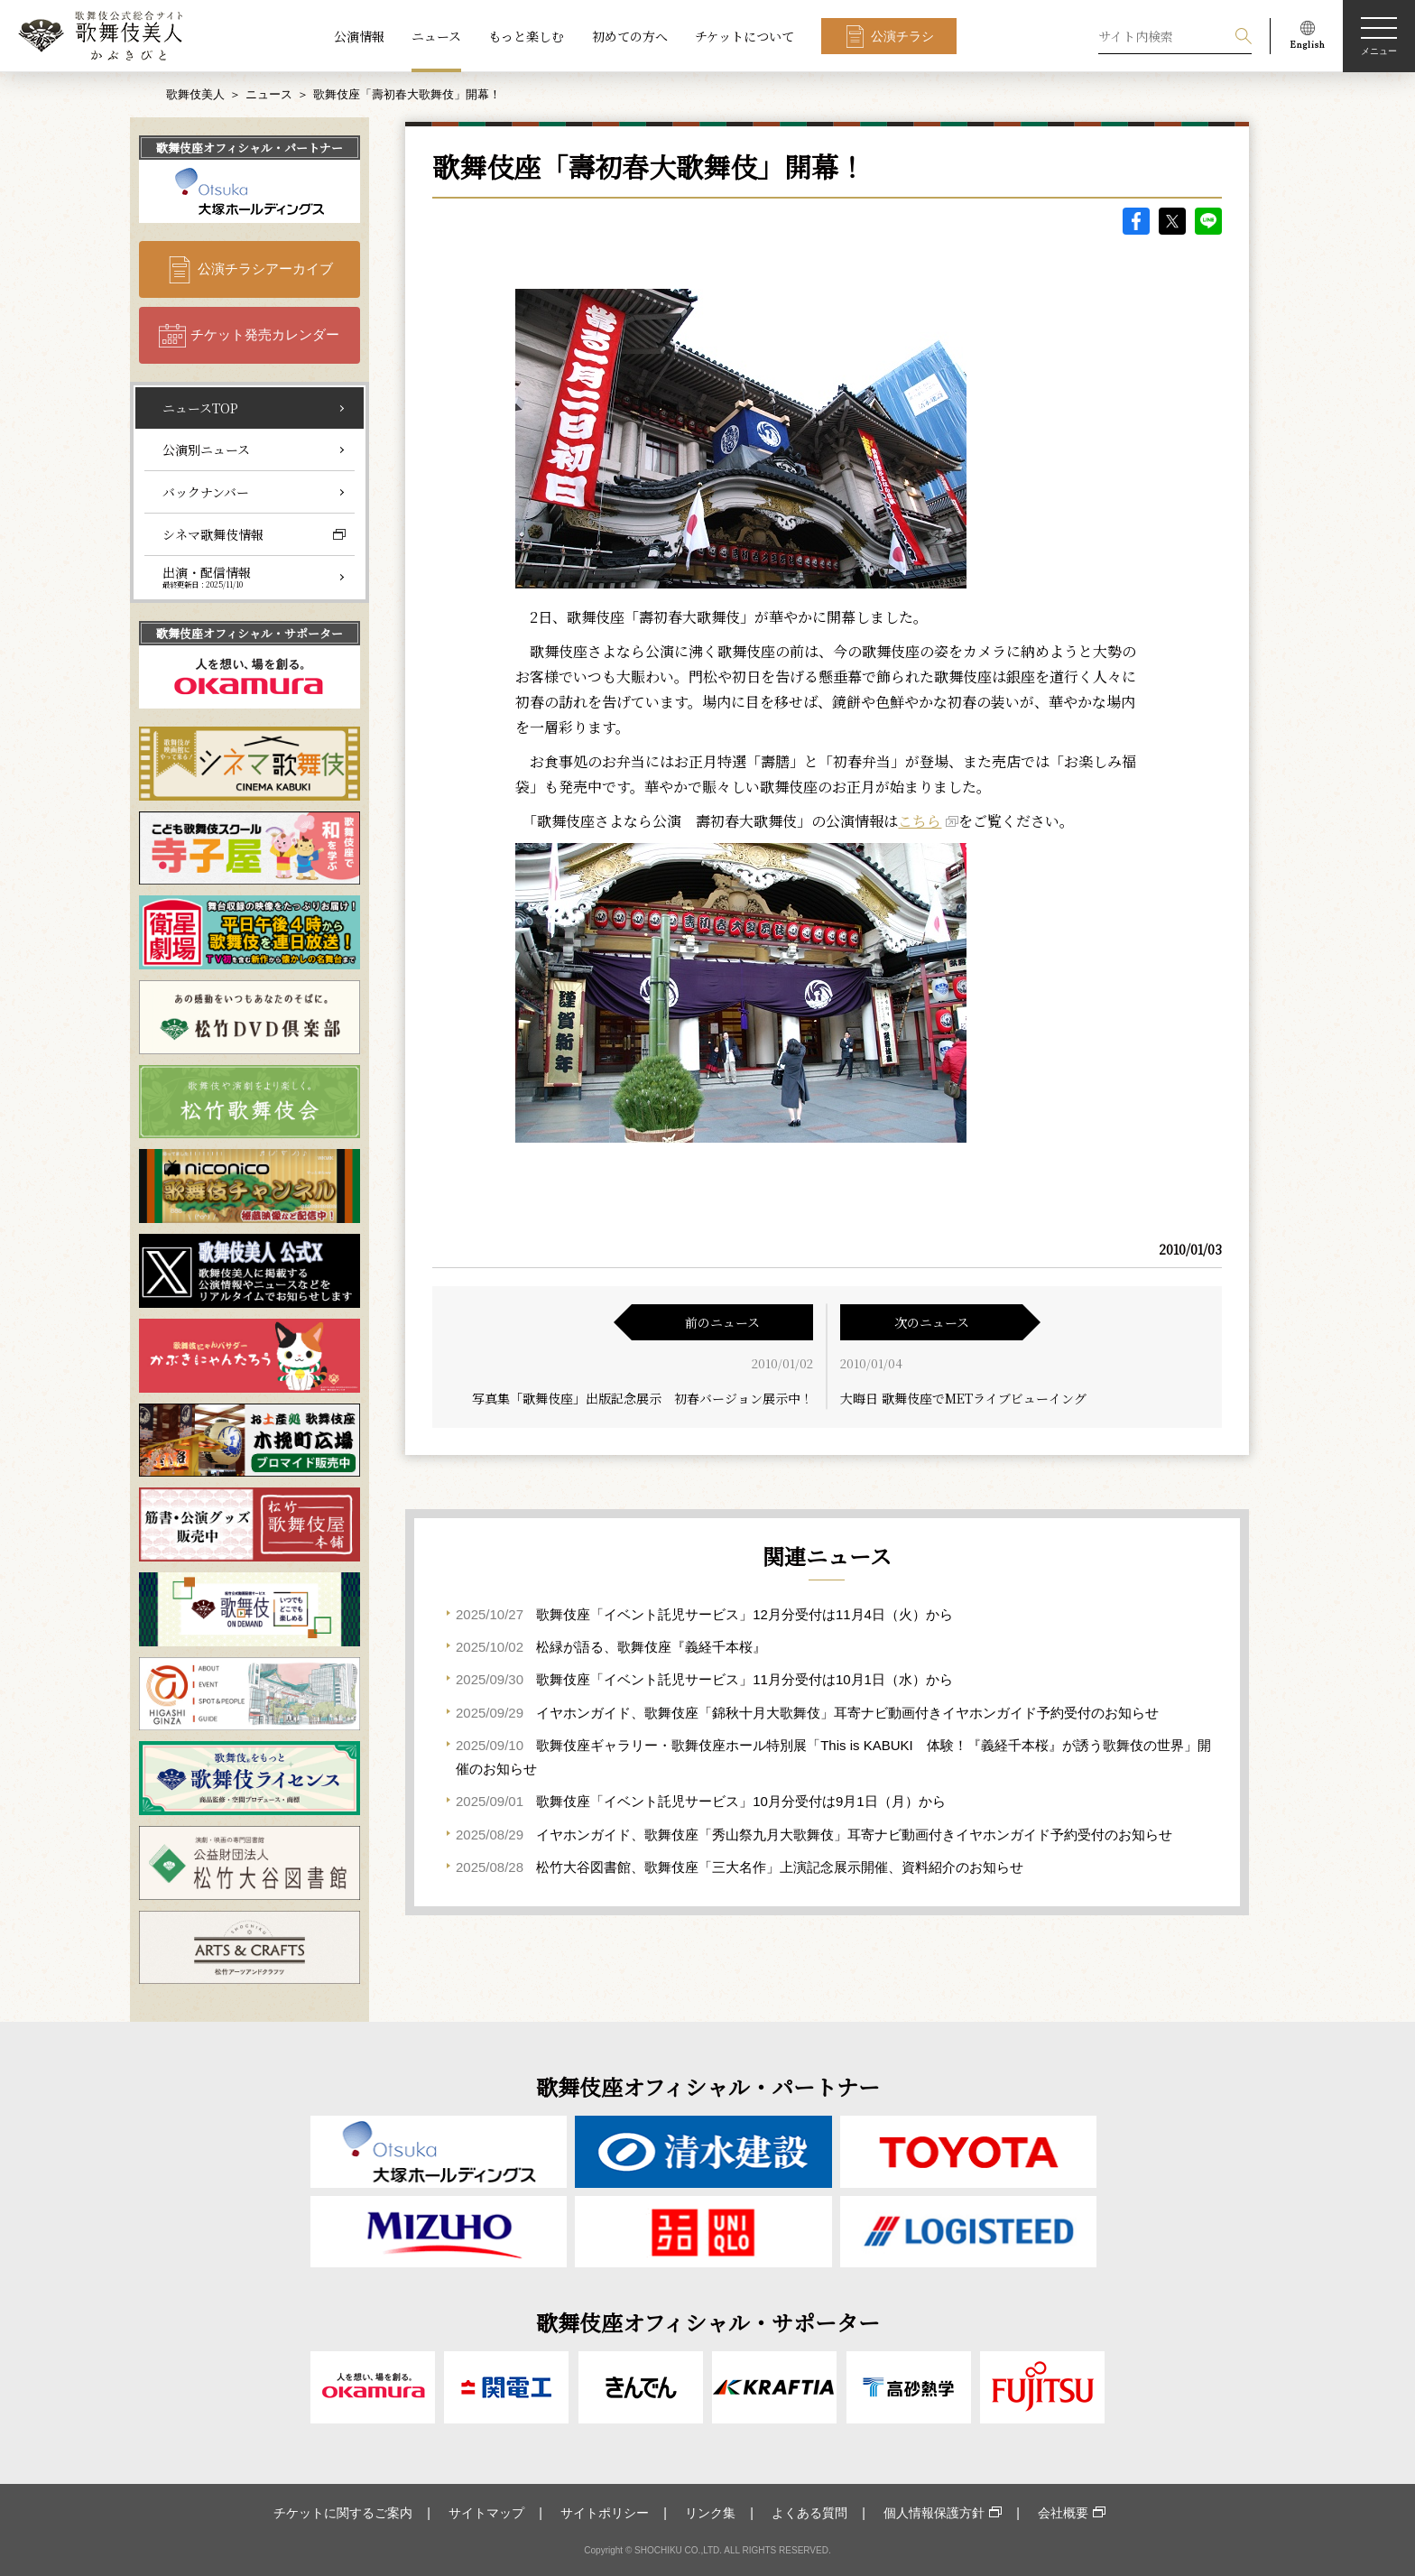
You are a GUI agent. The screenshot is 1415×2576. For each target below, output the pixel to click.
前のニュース (722, 1322)
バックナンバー (205, 492)
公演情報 (359, 36)
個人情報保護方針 (934, 2513)
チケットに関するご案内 (342, 2513)
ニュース (436, 36)
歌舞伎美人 (195, 94)
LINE (1208, 221)
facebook (1136, 221)
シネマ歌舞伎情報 (213, 534)
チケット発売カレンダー (264, 334)
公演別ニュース (206, 449)
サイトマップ (486, 2513)
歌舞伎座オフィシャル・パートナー (249, 147)
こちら (919, 821)
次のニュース (931, 1322)
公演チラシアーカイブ (265, 268)
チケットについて (744, 36)
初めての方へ (630, 36)
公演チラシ (902, 36)
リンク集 (710, 2513)
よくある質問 (809, 2513)
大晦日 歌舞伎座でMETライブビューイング (963, 1398)
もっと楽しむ (526, 36)
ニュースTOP (200, 408)
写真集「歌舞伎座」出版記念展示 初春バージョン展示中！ (642, 1398)
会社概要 (1063, 2513)
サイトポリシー (604, 2513)
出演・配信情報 (206, 576)
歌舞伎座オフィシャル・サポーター (249, 633)
